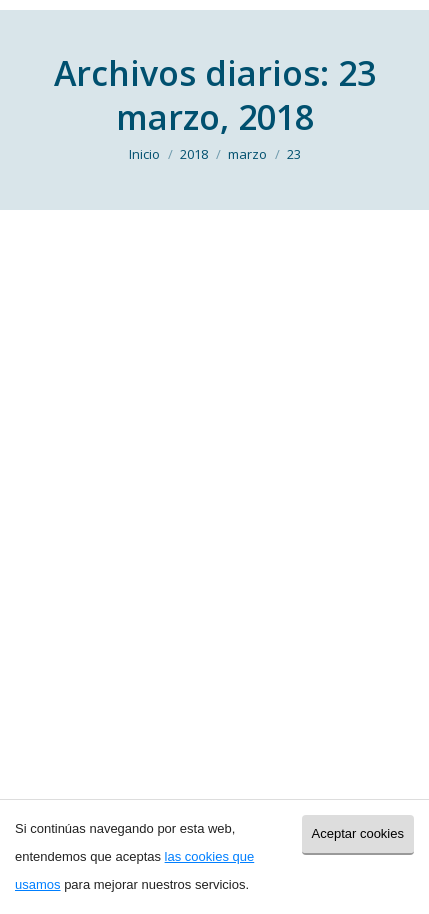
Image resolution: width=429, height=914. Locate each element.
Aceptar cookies (358, 833)
